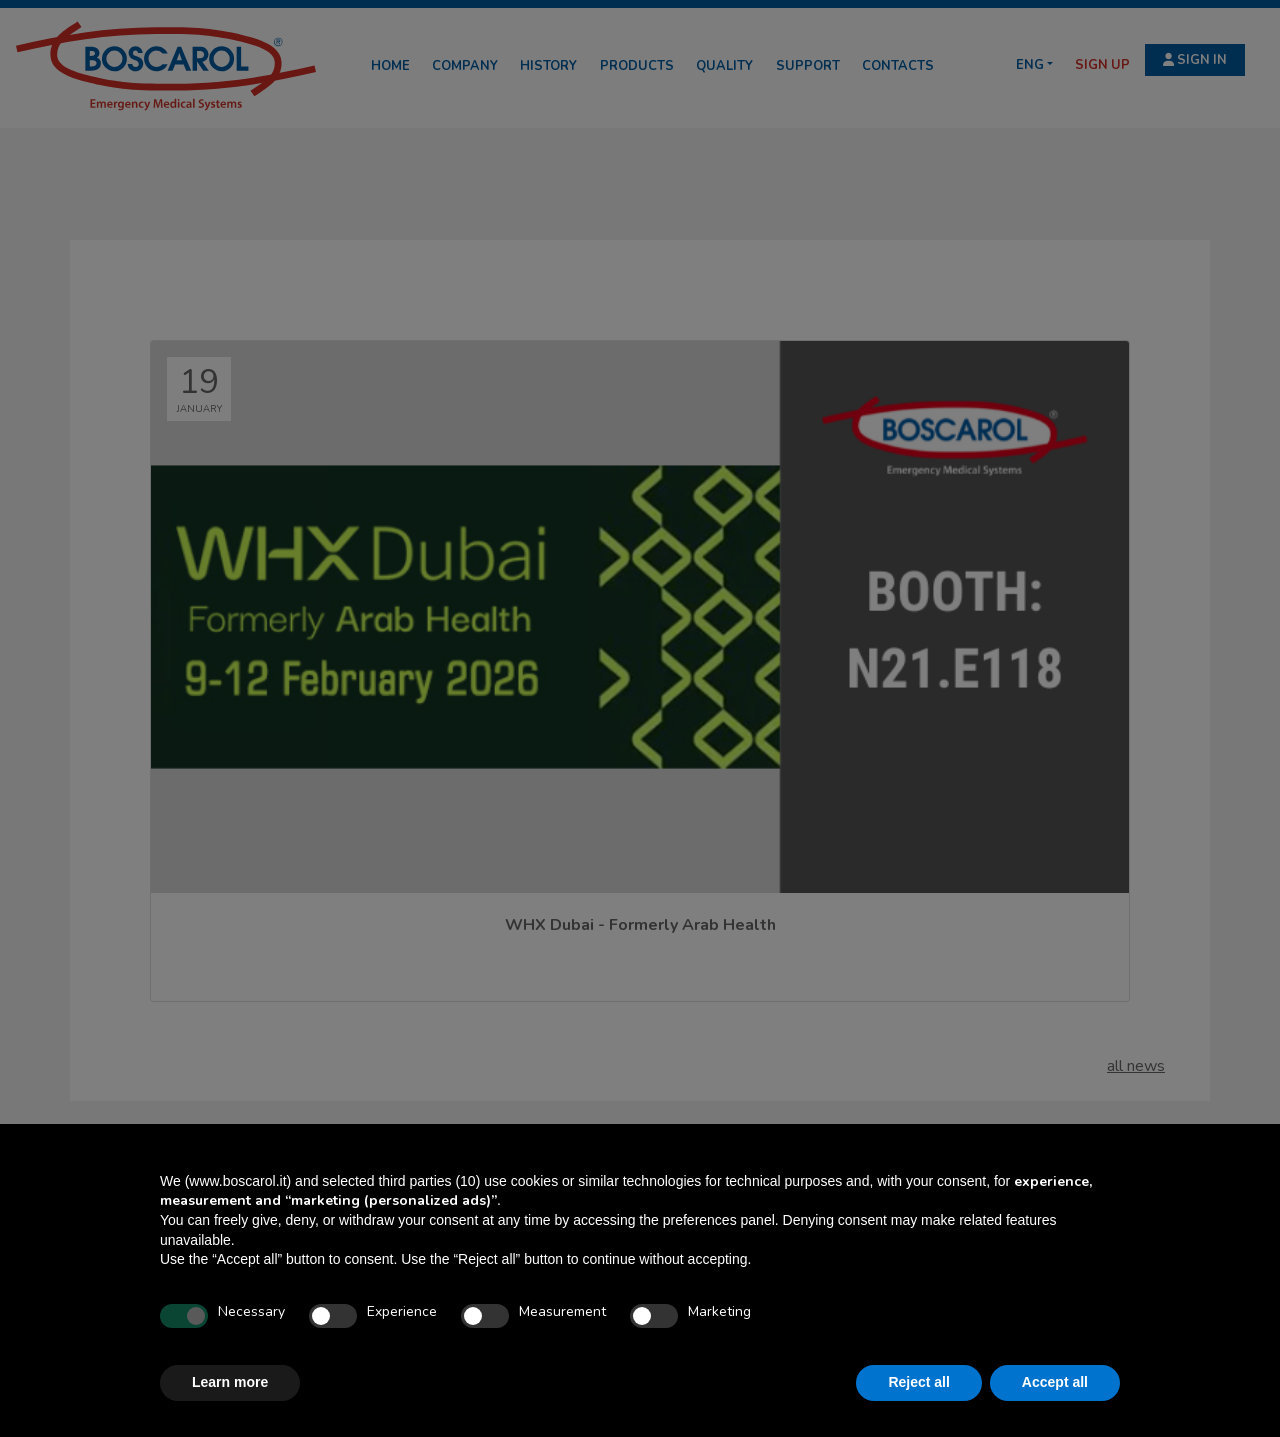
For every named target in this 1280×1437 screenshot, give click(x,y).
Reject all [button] (918, 1382)
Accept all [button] (1055, 1382)
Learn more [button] (230, 1382)
